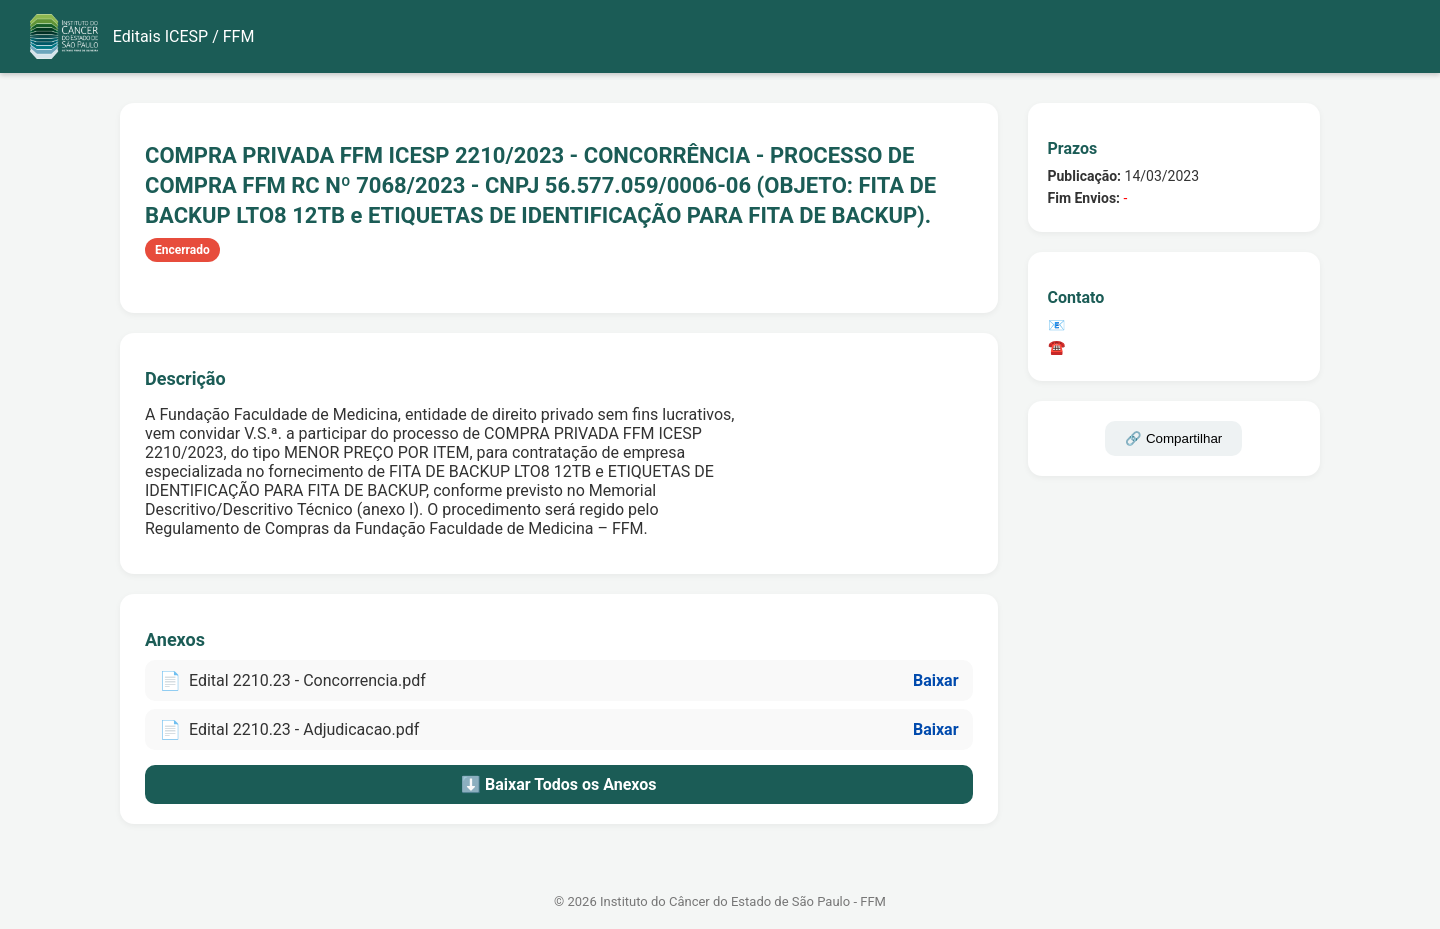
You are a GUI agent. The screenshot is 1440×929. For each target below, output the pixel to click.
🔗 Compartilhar (1173, 438)
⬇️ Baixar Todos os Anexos (558, 784)
